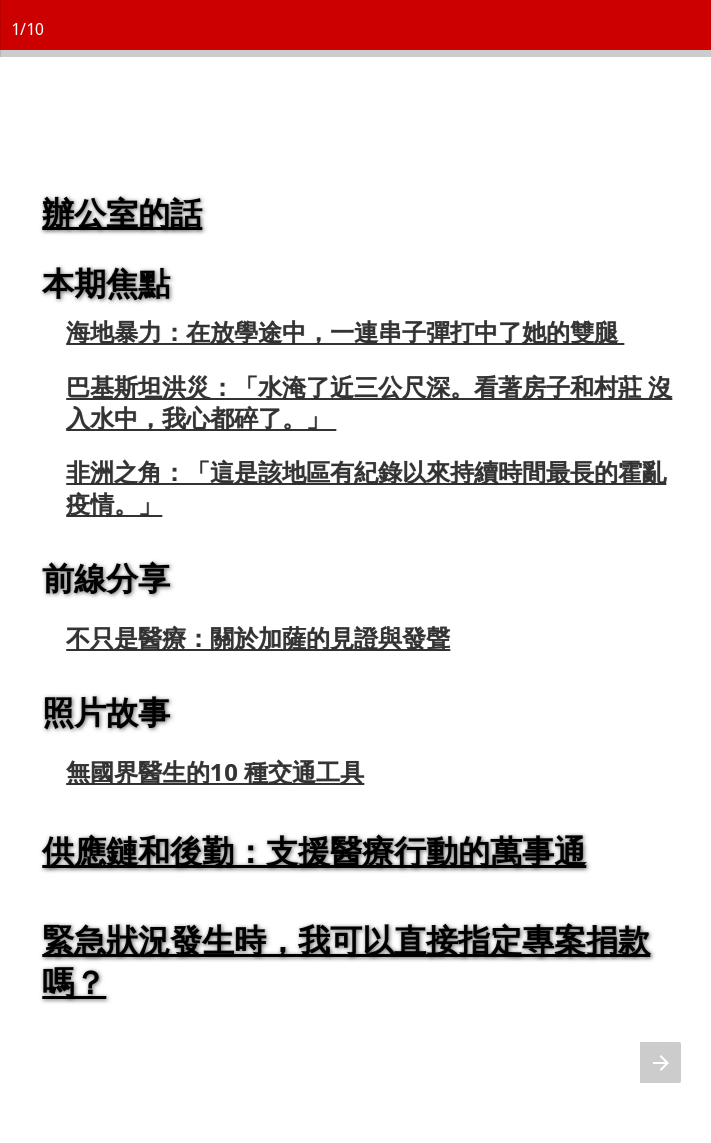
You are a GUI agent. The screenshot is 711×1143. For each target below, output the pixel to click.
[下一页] (660, 1062)
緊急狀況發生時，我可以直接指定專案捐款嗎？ (347, 960)
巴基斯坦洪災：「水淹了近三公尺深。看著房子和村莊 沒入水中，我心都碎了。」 (370, 402)
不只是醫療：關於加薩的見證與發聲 (259, 637)
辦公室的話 (123, 212)
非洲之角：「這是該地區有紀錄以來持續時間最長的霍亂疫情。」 (367, 487)
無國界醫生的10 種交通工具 (216, 771)
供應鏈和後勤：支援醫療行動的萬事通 (315, 850)
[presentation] (355, 596)
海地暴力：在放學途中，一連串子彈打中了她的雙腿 (346, 331)
